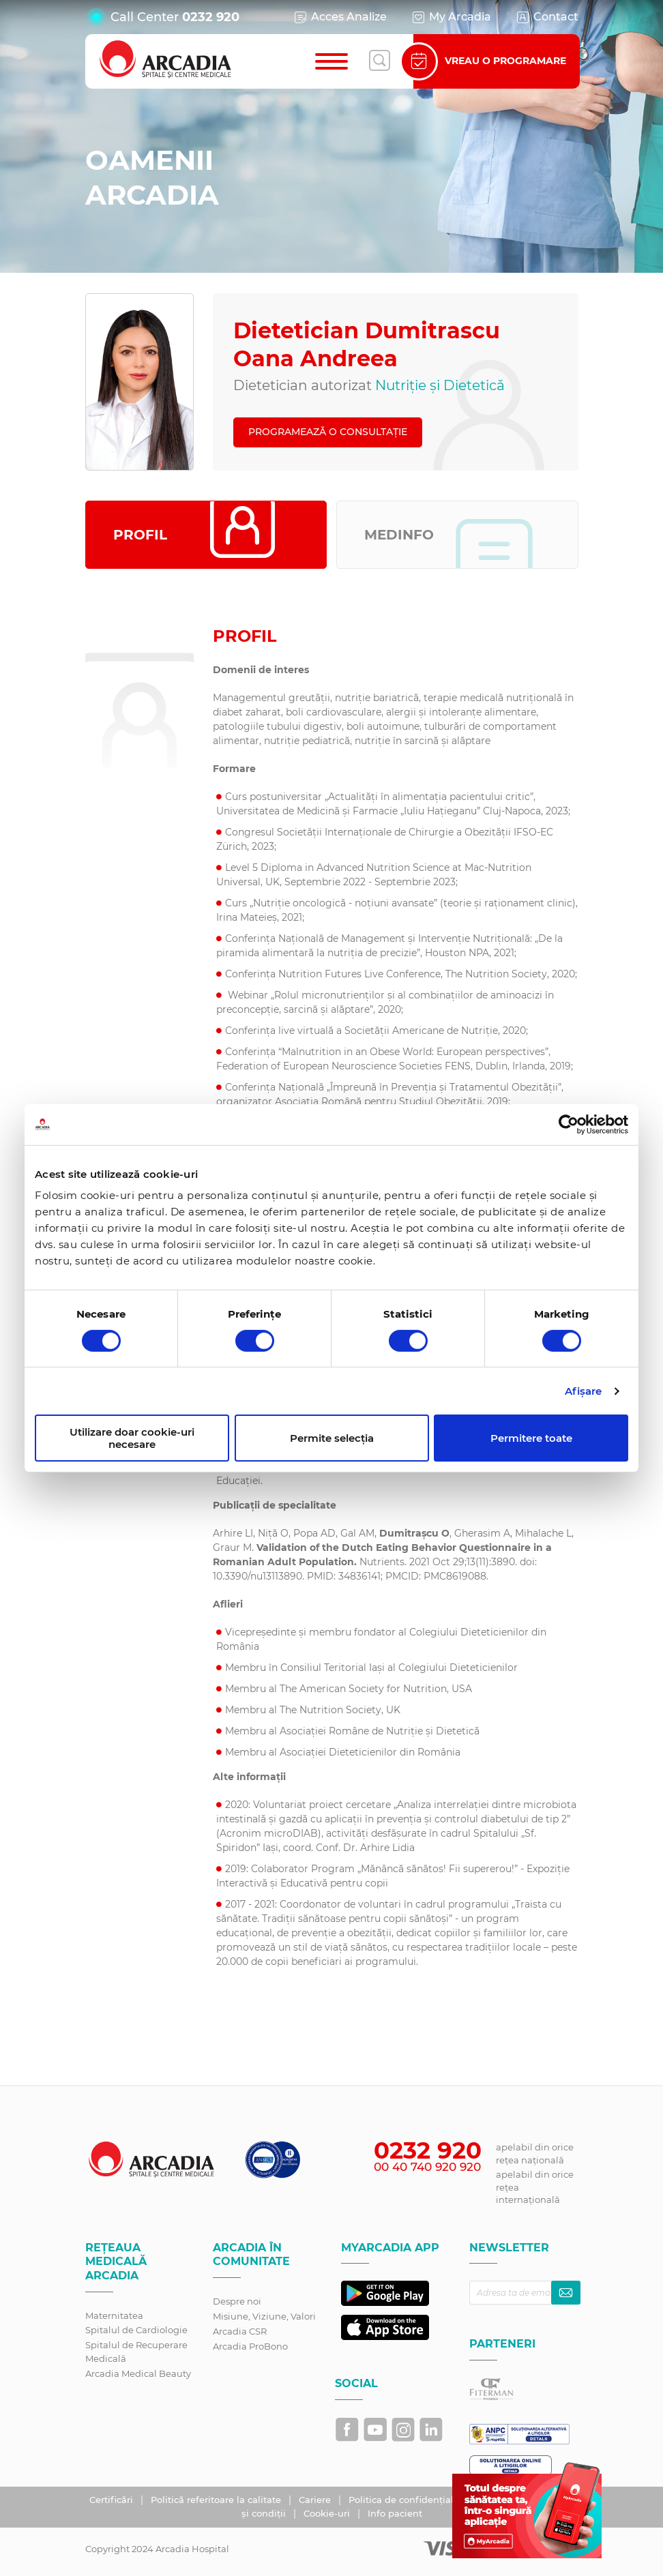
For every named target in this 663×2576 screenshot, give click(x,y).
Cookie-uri (328, 2513)
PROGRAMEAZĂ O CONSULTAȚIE (327, 432)
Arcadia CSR (240, 2331)
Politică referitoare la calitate (217, 2499)
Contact (546, 17)
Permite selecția (332, 1438)
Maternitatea (114, 2315)
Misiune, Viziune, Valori (264, 2316)
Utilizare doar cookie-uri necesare (132, 1437)
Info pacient (395, 2513)
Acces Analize (340, 17)
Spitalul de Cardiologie (136, 2329)
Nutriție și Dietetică (440, 385)
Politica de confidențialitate (413, 2499)
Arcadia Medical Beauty (138, 2373)
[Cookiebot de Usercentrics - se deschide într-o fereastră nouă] (568, 1124)
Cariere (316, 2499)
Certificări (112, 2499)
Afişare (583, 1391)
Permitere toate (531, 1438)
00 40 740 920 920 (427, 2167)
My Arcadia (451, 17)
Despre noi (237, 2301)
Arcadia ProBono (250, 2346)
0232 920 (210, 17)
